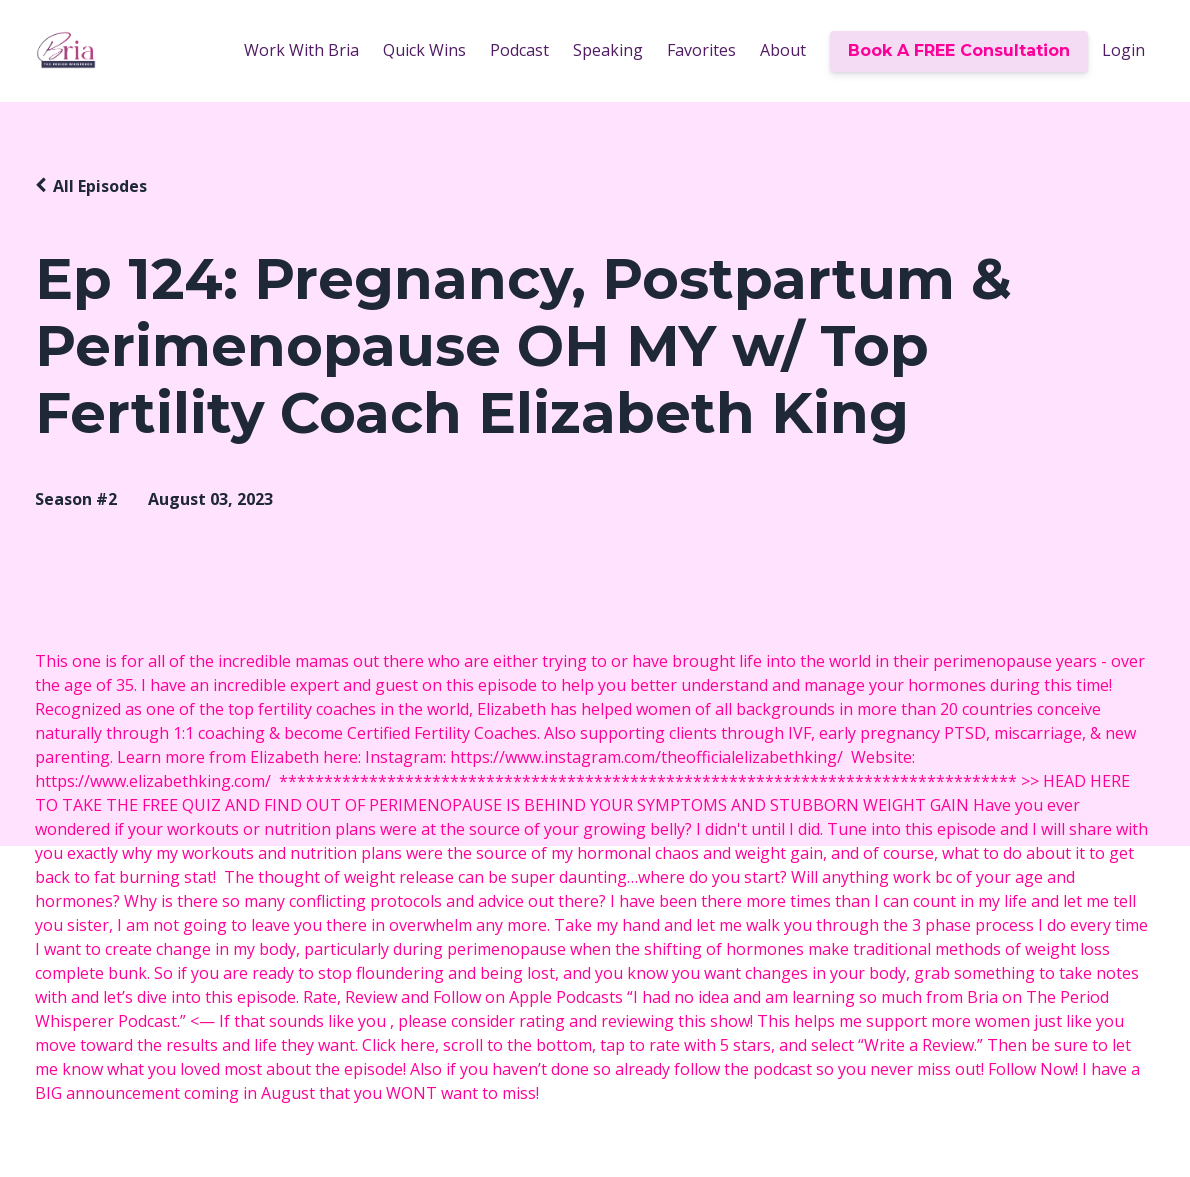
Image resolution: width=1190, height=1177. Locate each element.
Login (1123, 50)
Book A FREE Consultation (959, 50)
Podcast (519, 50)
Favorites (701, 50)
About (783, 50)
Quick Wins (424, 50)
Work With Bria (301, 50)
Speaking (608, 50)
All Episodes (100, 186)
